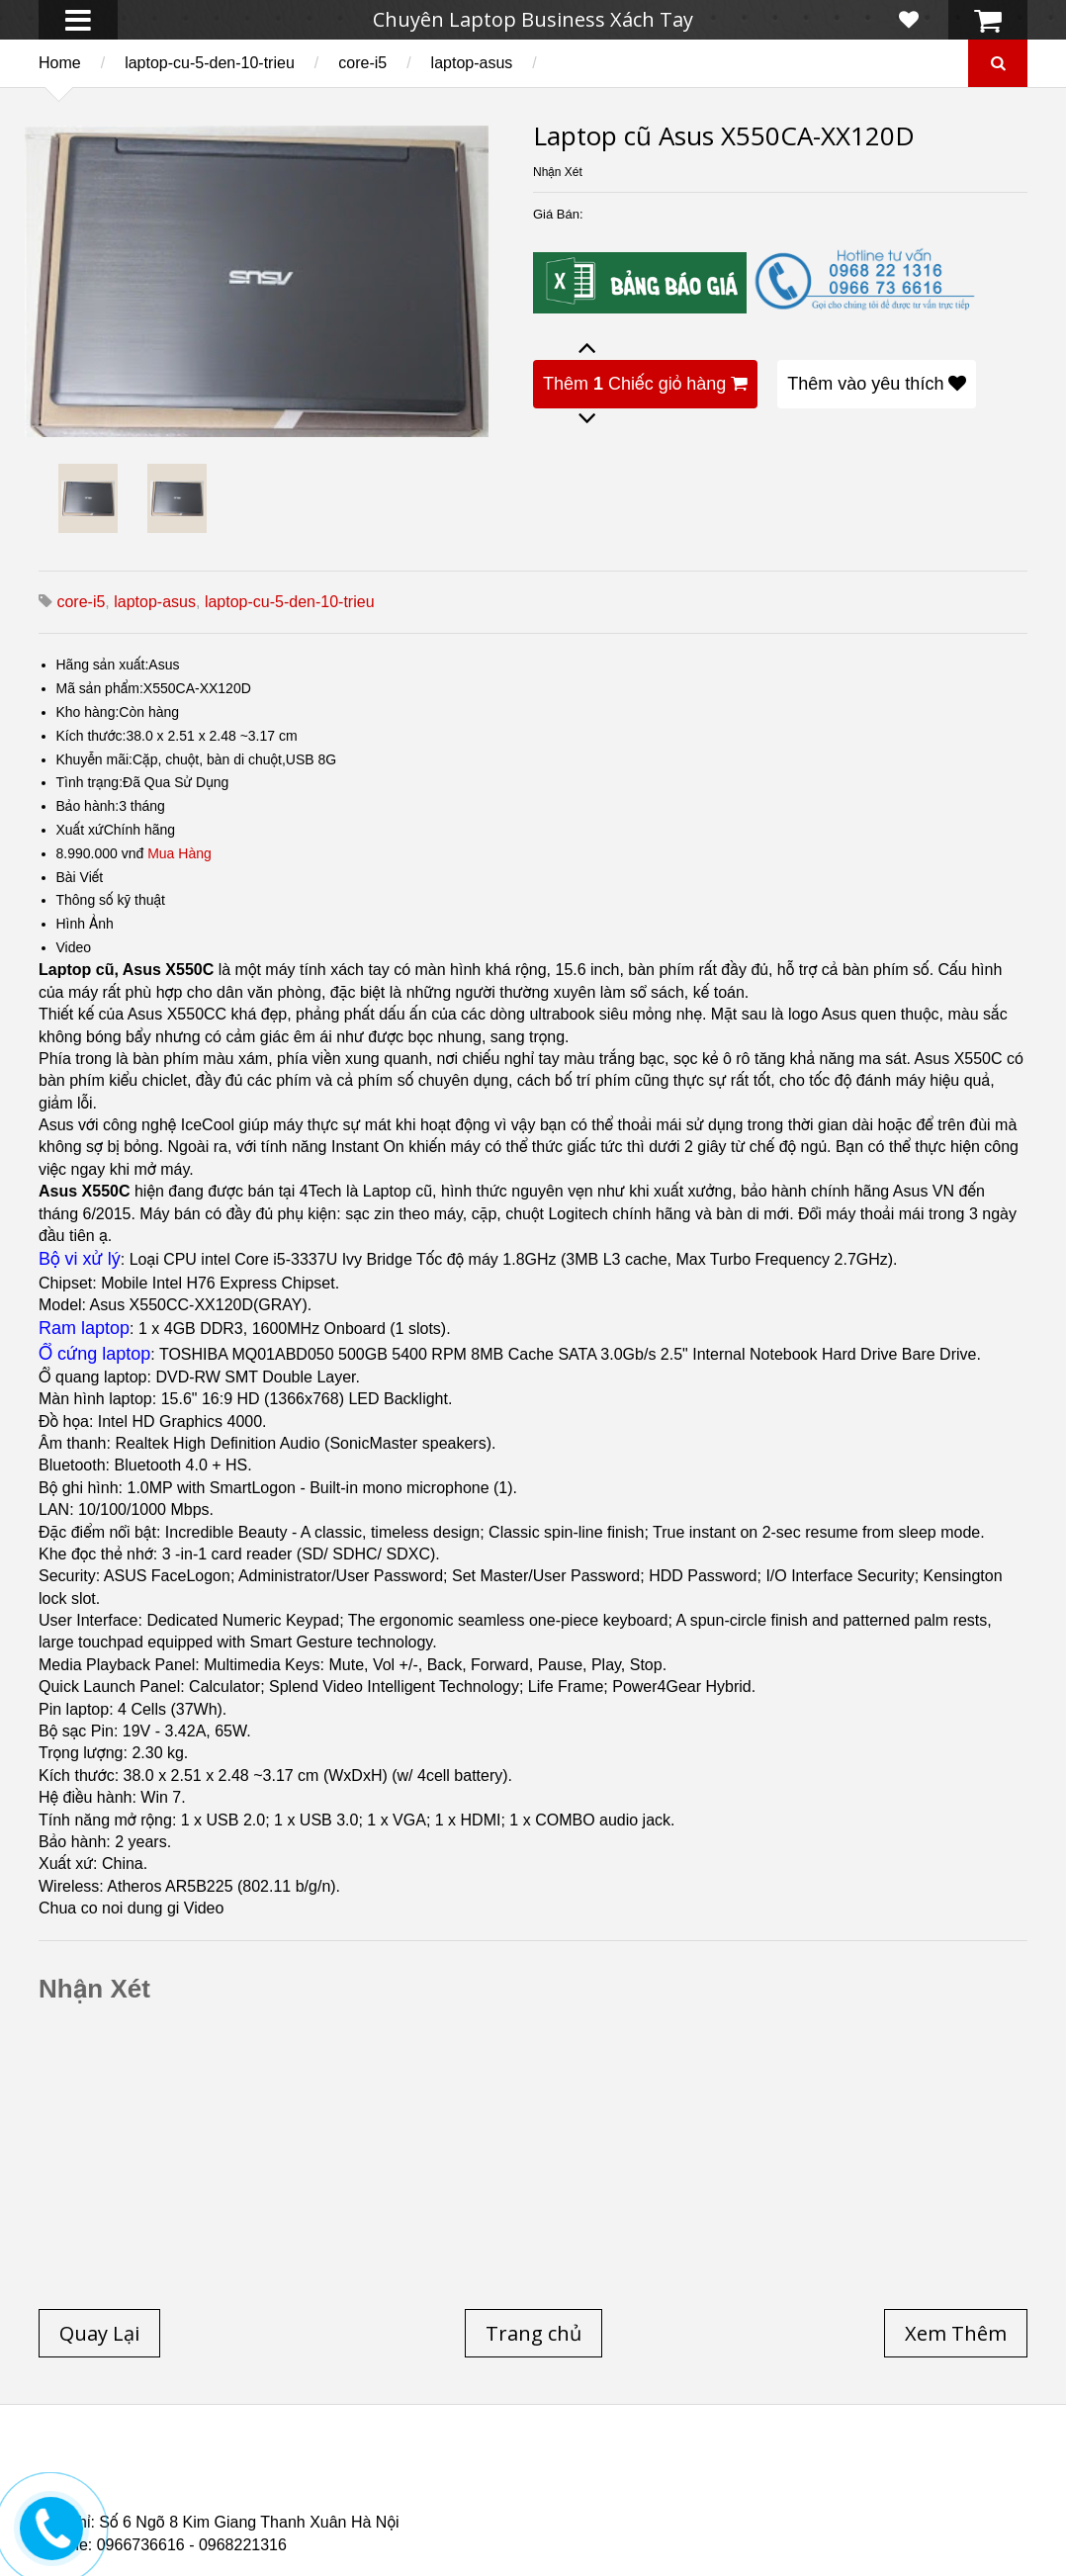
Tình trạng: (90, 782)
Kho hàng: (88, 712)
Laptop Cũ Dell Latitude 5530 (213, 2506)
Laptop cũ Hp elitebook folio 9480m (348, 2482)
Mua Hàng (179, 853)
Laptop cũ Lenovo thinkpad (525, 2470)
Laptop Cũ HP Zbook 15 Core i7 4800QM (448, 2494)
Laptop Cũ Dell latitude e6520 (452, 2506)
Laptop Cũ (695, 2470)
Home (60, 62)
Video (74, 947)
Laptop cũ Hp (198, 2470)
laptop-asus (472, 62)
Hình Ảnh (85, 924)
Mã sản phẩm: (99, 688)
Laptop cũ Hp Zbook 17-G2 (701, 2494)
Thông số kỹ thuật (111, 900)
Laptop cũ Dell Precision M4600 (616, 2482)
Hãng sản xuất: (102, 664)
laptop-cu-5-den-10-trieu (210, 62)
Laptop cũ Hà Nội (830, 2470)
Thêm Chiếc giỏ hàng (645, 384)
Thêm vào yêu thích (876, 384)
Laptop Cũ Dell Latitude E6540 (179, 2494)
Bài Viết (80, 877)
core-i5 (362, 62)
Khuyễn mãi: (94, 759)
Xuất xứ (80, 830)
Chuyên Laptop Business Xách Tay (533, 19)
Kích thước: (91, 736)
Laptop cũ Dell (338, 2470)
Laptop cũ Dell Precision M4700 (869, 2482)
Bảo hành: (88, 806)
